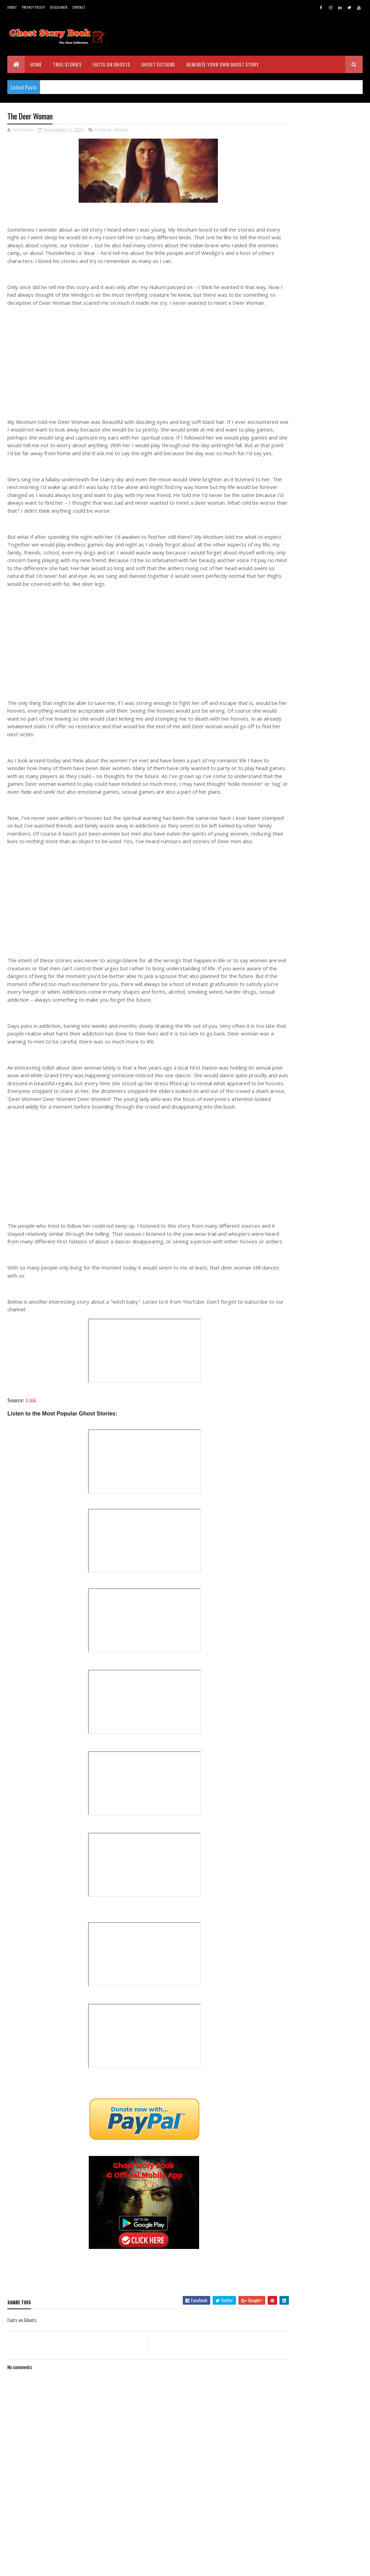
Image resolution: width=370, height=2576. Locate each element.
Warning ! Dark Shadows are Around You (323, 955)
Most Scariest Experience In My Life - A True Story (327, 970)
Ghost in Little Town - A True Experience (324, 1032)
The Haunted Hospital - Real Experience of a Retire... (324, 723)
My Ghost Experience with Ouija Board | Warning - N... (327, 986)
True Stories (67, 64)
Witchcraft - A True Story (320, 711)
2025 (295, 634)
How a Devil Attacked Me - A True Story (323, 831)
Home (36, 64)
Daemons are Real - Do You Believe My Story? (322, 1016)
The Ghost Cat (308, 914)
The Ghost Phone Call (316, 924)
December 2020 (311, 692)
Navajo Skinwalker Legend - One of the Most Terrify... (327, 800)
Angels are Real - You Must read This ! (327, 769)
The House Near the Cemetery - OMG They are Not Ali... (327, 784)
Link (31, 1448)
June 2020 (306, 1126)
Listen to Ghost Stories (319, 1059)
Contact (78, 7)
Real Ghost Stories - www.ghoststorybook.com (309, 223)
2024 (295, 644)
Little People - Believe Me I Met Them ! (327, 877)
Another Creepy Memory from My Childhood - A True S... (325, 861)
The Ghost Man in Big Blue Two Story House (326, 754)
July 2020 (305, 1116)
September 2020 (313, 1097)
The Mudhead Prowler (316, 904)
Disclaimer (58, 7)
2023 (295, 654)
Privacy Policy (33, 7)
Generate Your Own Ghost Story (222, 64)
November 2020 (311, 702)
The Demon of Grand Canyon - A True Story (327, 815)
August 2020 (309, 1106)
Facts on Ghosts (111, 64)
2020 (295, 684)
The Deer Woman (311, 933)
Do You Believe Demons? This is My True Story (327, 1047)
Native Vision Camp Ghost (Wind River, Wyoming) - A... (327, 846)
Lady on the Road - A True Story (321, 1072)
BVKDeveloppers (41, 2566)
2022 (295, 664)
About (12, 7)
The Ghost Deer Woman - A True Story (327, 738)
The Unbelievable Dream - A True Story (322, 1001)
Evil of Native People (315, 942)
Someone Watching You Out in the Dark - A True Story (325, 892)
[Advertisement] (137, 374)
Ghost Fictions (158, 64)
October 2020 (310, 1087)
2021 (294, 673)
